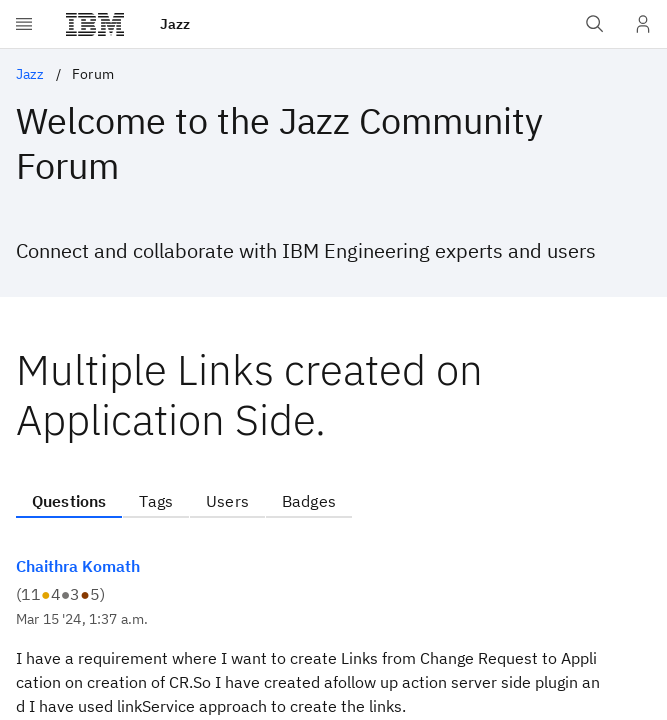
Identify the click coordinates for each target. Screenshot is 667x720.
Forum (93, 74)
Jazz (30, 74)
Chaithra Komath (78, 566)
